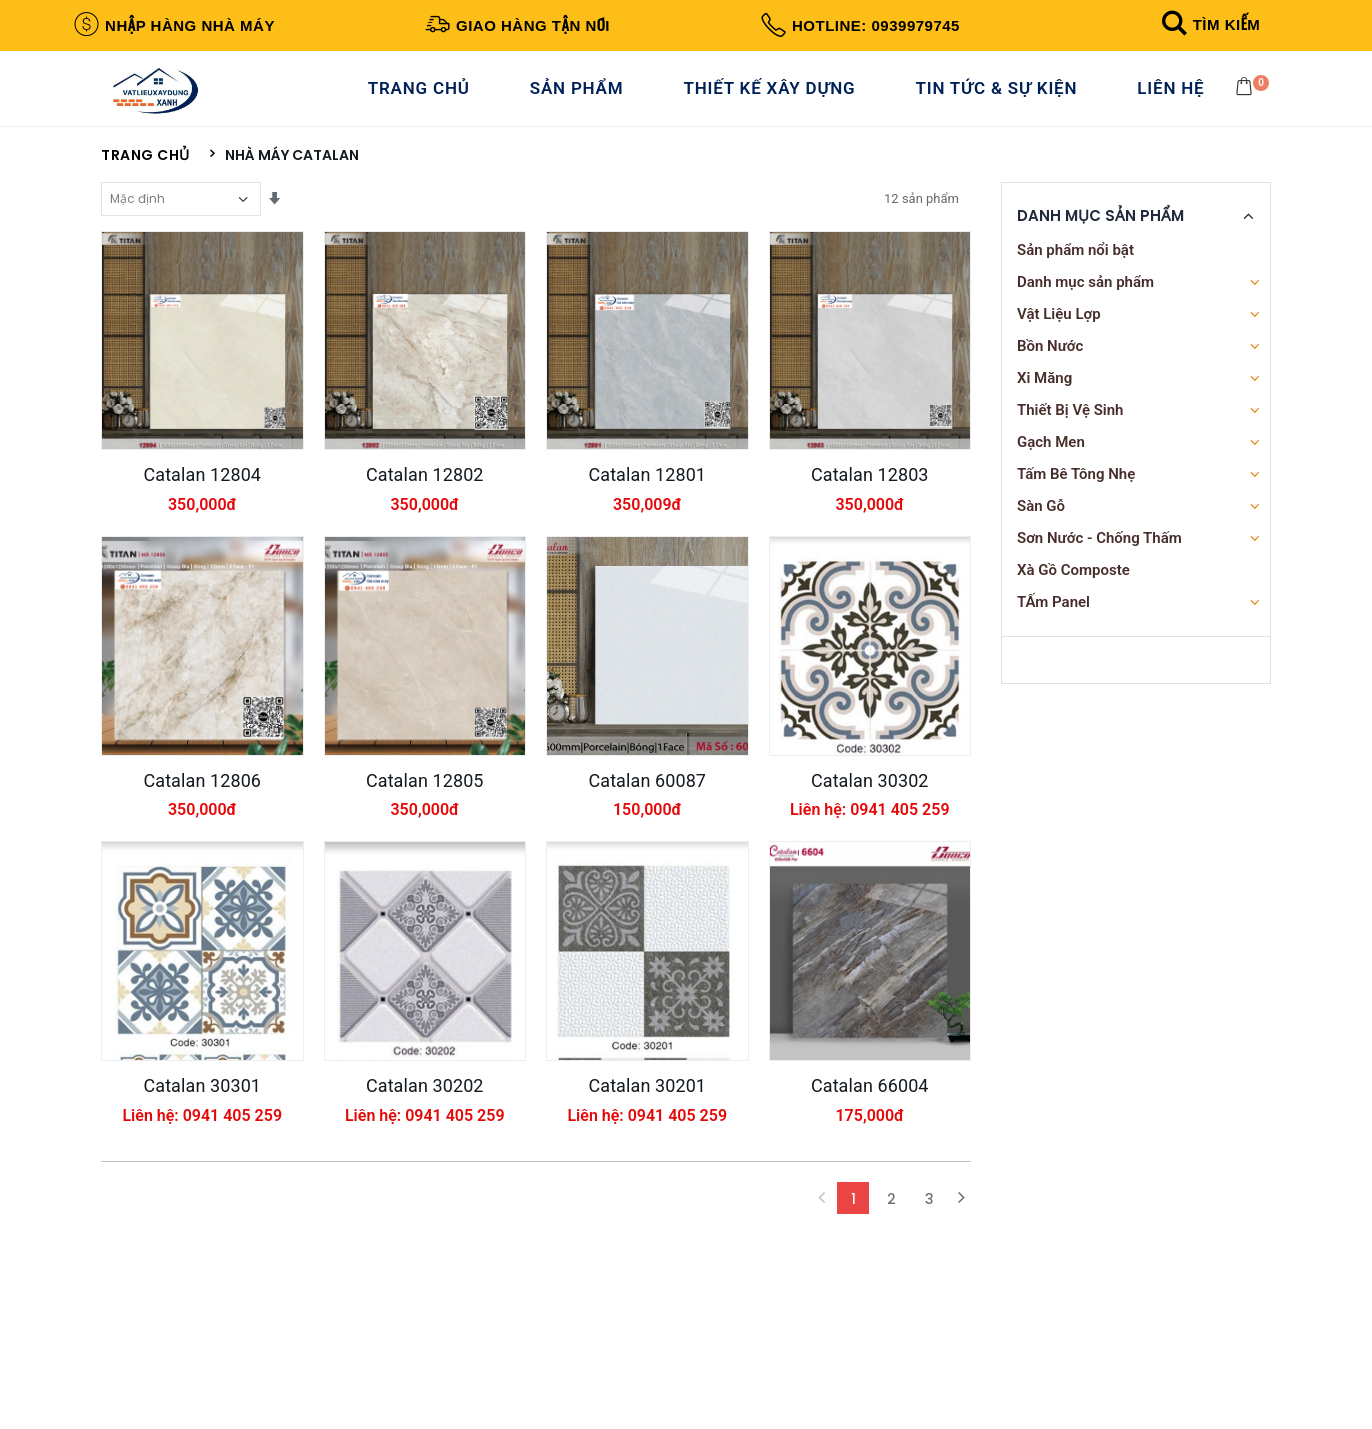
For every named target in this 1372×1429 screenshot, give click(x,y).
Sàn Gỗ (1041, 528)
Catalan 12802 (425, 529)
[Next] (961, 1363)
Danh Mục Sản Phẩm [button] (1100, 238)
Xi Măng (1044, 400)
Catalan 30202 (425, 1234)
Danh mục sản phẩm (1085, 304)
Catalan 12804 (202, 529)
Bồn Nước (1050, 368)
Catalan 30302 (870, 882)
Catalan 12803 (870, 529)
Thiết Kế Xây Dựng (775, 99)
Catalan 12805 (425, 882)
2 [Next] (891, 1363)
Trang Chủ (425, 99)
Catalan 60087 (647, 882)
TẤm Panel (1053, 624)
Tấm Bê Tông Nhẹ (1076, 496)
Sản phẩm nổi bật (1075, 272)
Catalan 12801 (647, 529)
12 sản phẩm (921, 220)
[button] (1208, 24)
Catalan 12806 (202, 882)
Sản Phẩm (583, 99)
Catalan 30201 (647, 1234)
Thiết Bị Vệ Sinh (1070, 432)
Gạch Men (1051, 464)
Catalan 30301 (202, 1234)
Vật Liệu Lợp (1059, 336)
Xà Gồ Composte (1073, 592)
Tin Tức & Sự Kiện (1002, 99)
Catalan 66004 (870, 1234)
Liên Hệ (1176, 99)
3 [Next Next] (929, 1363)
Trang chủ (145, 177)
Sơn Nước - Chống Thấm (1099, 560)
